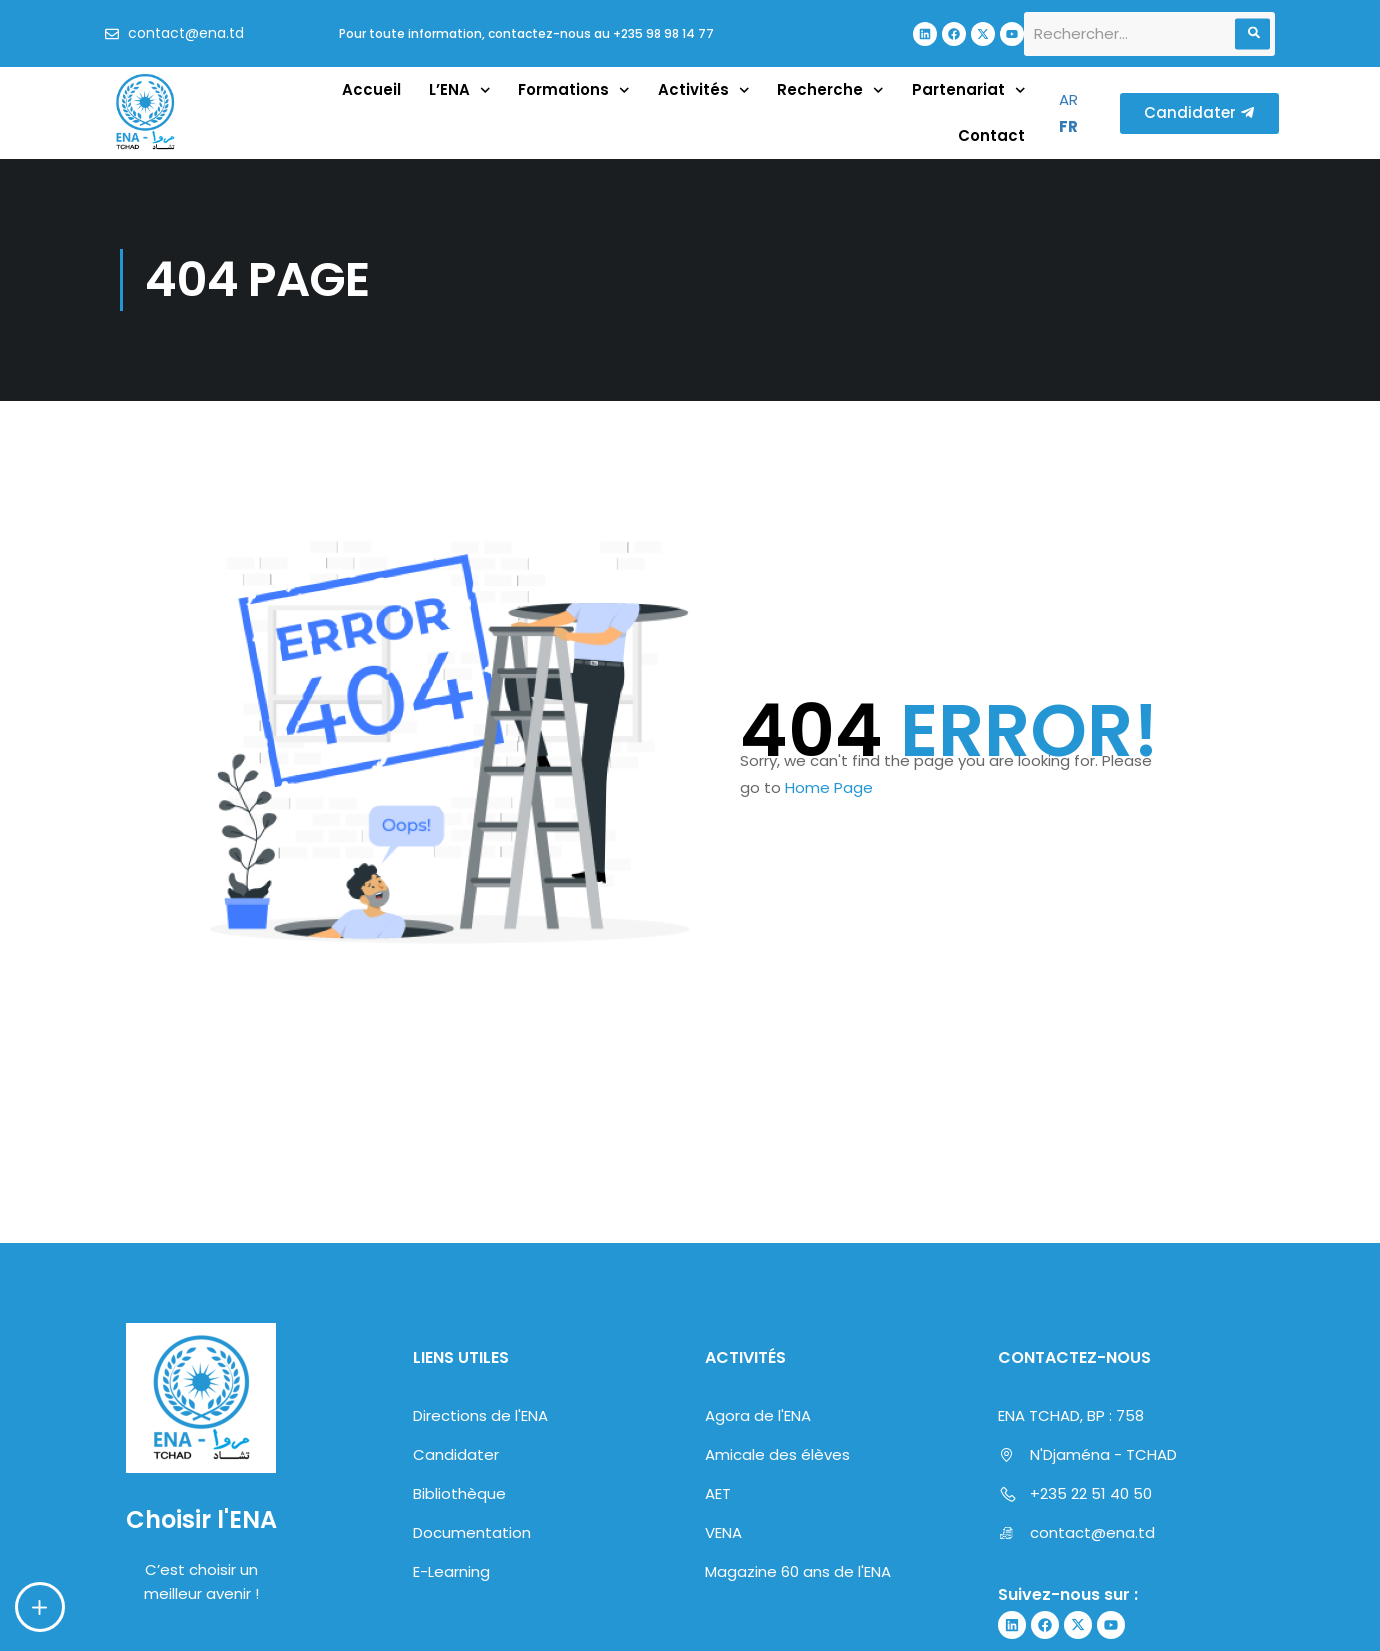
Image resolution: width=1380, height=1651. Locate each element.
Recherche (830, 90)
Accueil (371, 89)
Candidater (456, 1454)
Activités (704, 90)
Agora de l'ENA (758, 1415)
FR (1068, 126)
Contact (991, 135)
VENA (723, 1532)
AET (718, 1493)
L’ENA (460, 90)
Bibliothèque (459, 1493)
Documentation (472, 1532)
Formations (574, 90)
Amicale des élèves (777, 1454)
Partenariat (969, 90)
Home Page (829, 787)
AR (1068, 99)
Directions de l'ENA (480, 1415)
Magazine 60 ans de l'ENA (798, 1571)
